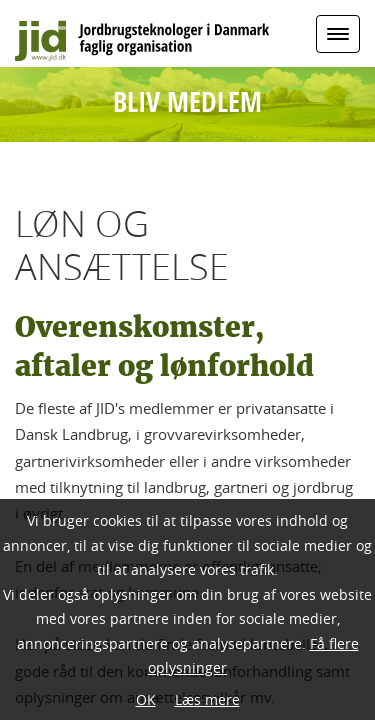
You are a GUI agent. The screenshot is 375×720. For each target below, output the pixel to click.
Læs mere (207, 699)
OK (146, 699)
